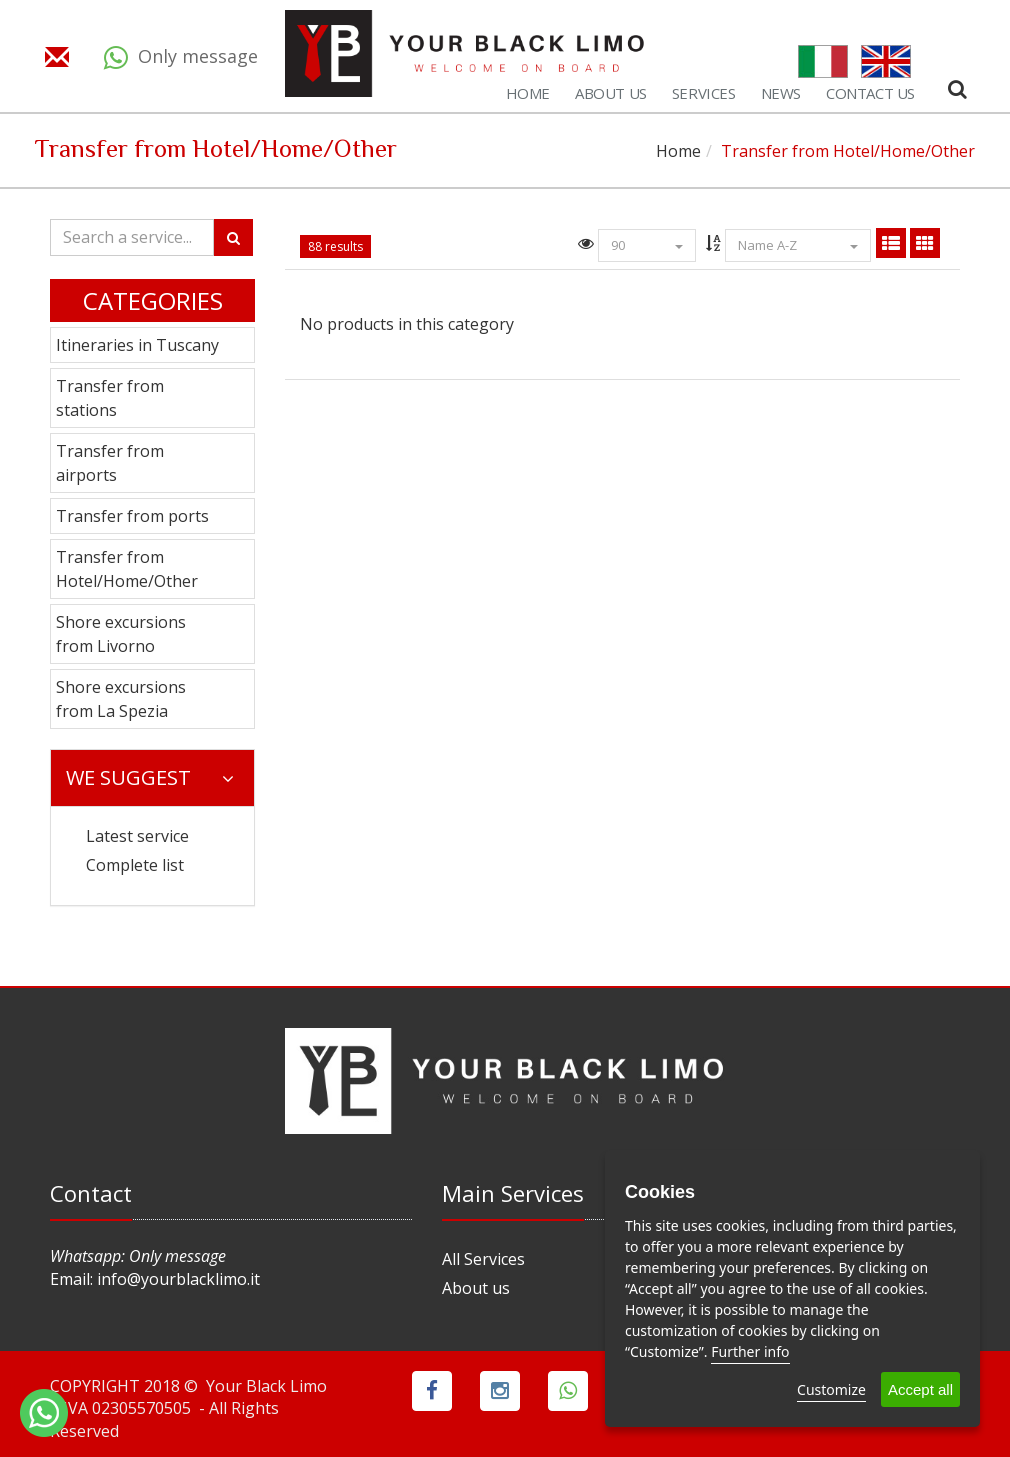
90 (647, 245)
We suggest (150, 777)
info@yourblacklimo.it (178, 1279)
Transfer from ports (132, 516)
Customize (831, 1389)
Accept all (920, 1389)
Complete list (135, 865)
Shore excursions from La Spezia (121, 699)
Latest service (137, 836)
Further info (750, 1351)
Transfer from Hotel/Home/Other (127, 569)
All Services (483, 1259)
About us (476, 1288)
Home (678, 151)
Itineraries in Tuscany (137, 345)
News (781, 93)
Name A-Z (798, 245)
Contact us (870, 93)
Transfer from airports (110, 463)
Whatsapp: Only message (138, 1256)
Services (704, 93)
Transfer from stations (110, 398)
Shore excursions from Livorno (121, 634)
